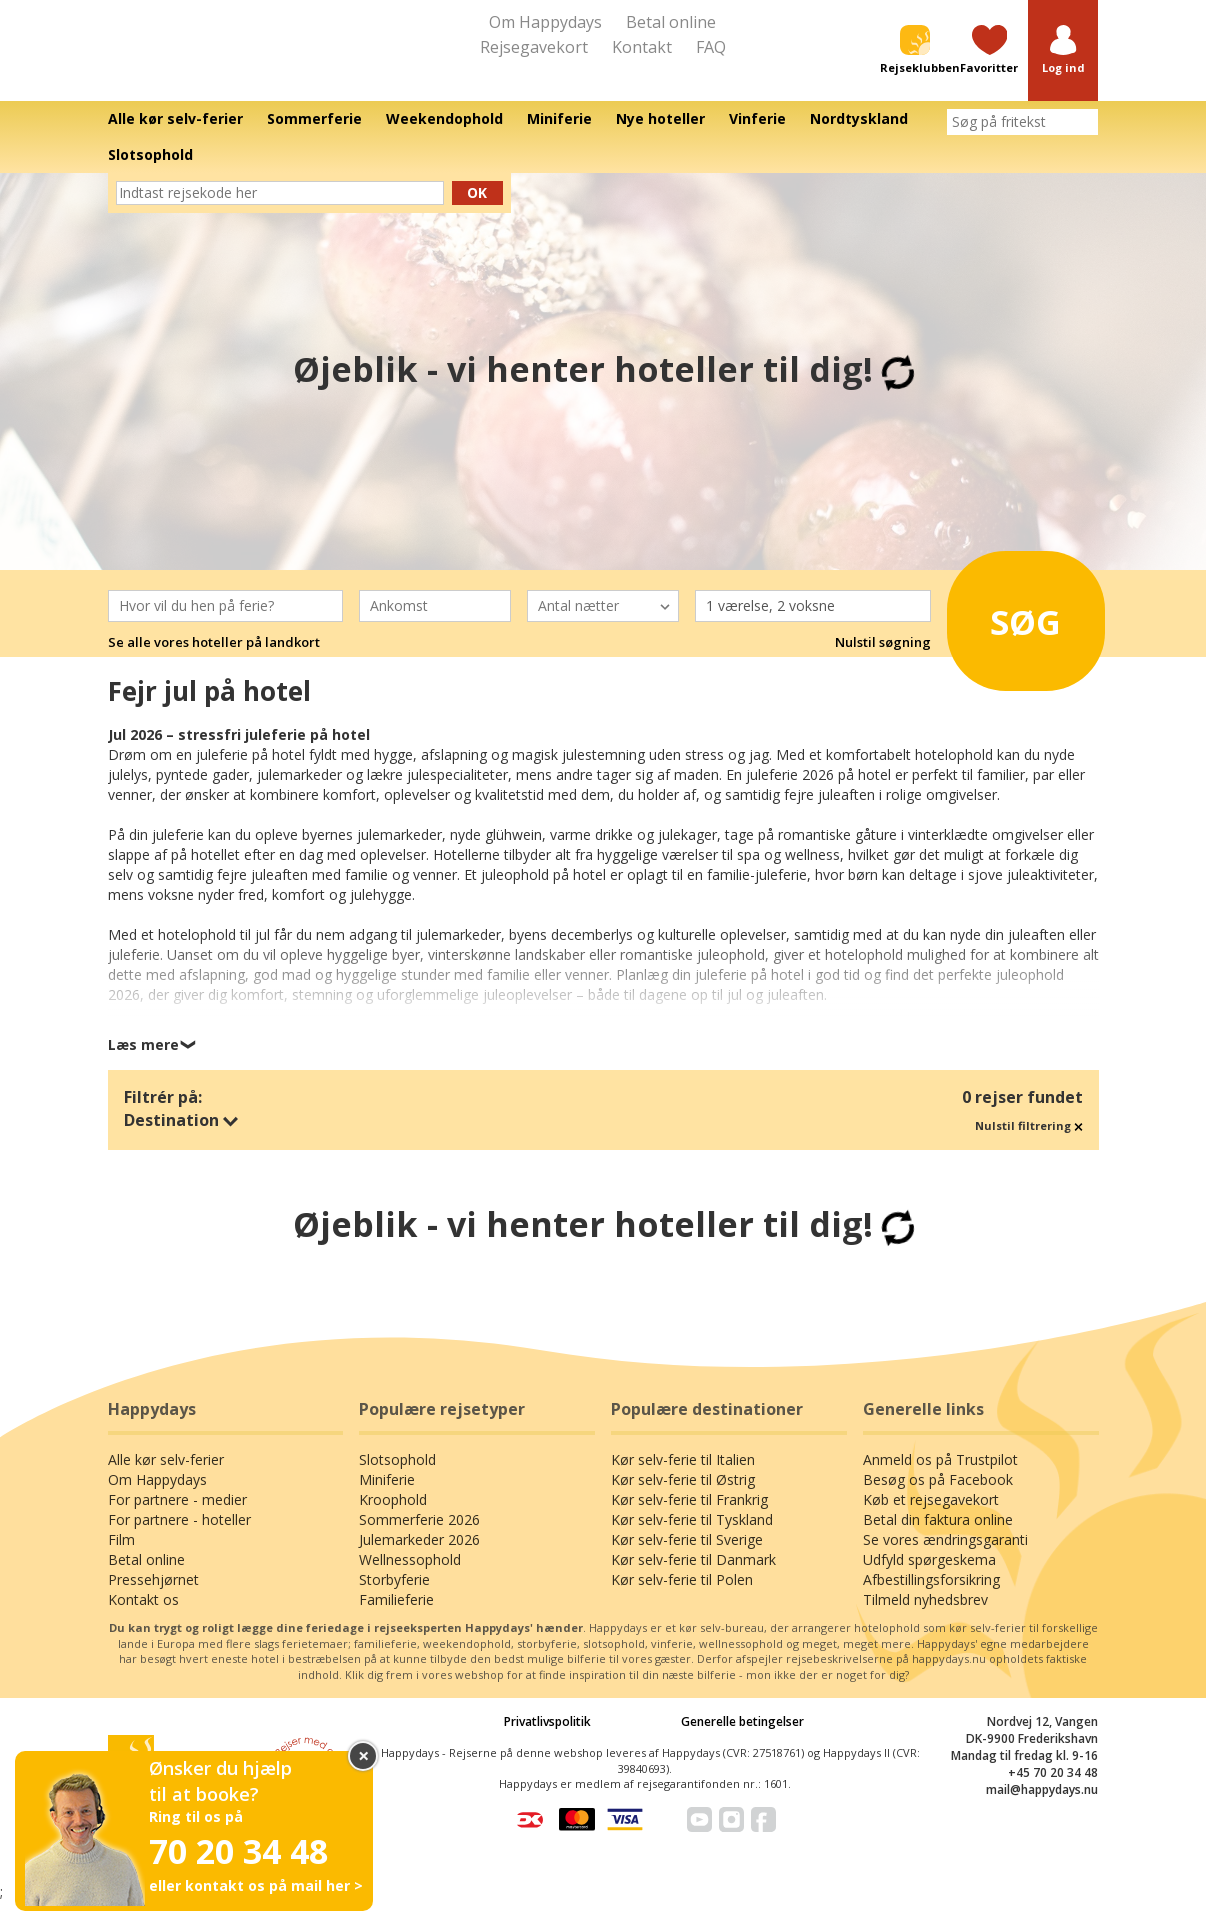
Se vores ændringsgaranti (945, 1558)
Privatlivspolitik (547, 1740)
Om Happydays (545, 22)
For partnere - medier (177, 1518)
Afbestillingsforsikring (931, 1598)
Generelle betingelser (742, 1740)
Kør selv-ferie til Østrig (683, 1498)
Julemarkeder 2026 (419, 1558)
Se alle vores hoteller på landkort (214, 660)
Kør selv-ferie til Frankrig (689, 1518)
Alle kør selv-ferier (166, 1478)
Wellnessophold (410, 1578)
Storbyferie (394, 1598)
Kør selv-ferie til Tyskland (692, 1538)
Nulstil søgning (883, 660)
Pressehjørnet (153, 1598)
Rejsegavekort (534, 47)
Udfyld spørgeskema (929, 1578)
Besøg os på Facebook (938, 1498)
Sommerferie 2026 (419, 1538)
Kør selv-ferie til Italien (683, 1478)
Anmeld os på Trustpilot (940, 1478)
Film (121, 1558)
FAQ (711, 47)
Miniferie (387, 1498)
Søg (1016, 633)
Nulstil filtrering (1029, 1144)
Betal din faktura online (938, 1538)
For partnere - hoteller (179, 1538)
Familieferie (396, 1618)
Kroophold (393, 1518)
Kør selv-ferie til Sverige (687, 1558)
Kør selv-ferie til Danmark (693, 1578)
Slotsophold (397, 1478)
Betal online (671, 22)
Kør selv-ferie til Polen (682, 1598)
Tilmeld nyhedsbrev (925, 1618)
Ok (477, 210)
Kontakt (642, 47)
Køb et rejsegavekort (931, 1518)
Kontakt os (143, 1618)
